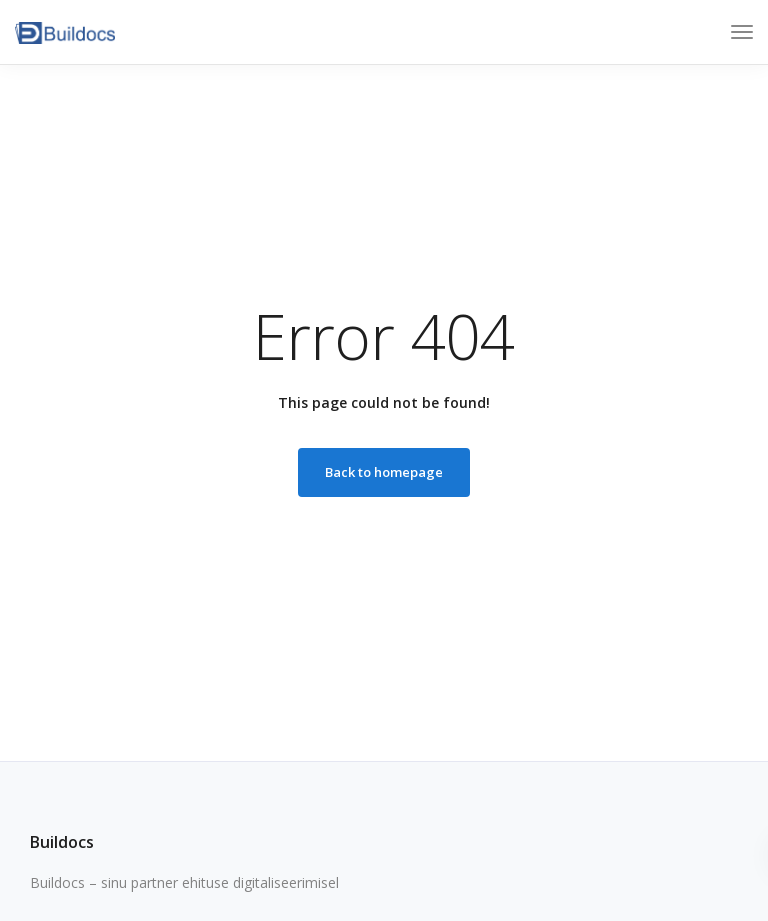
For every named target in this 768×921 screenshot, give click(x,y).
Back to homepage (384, 472)
